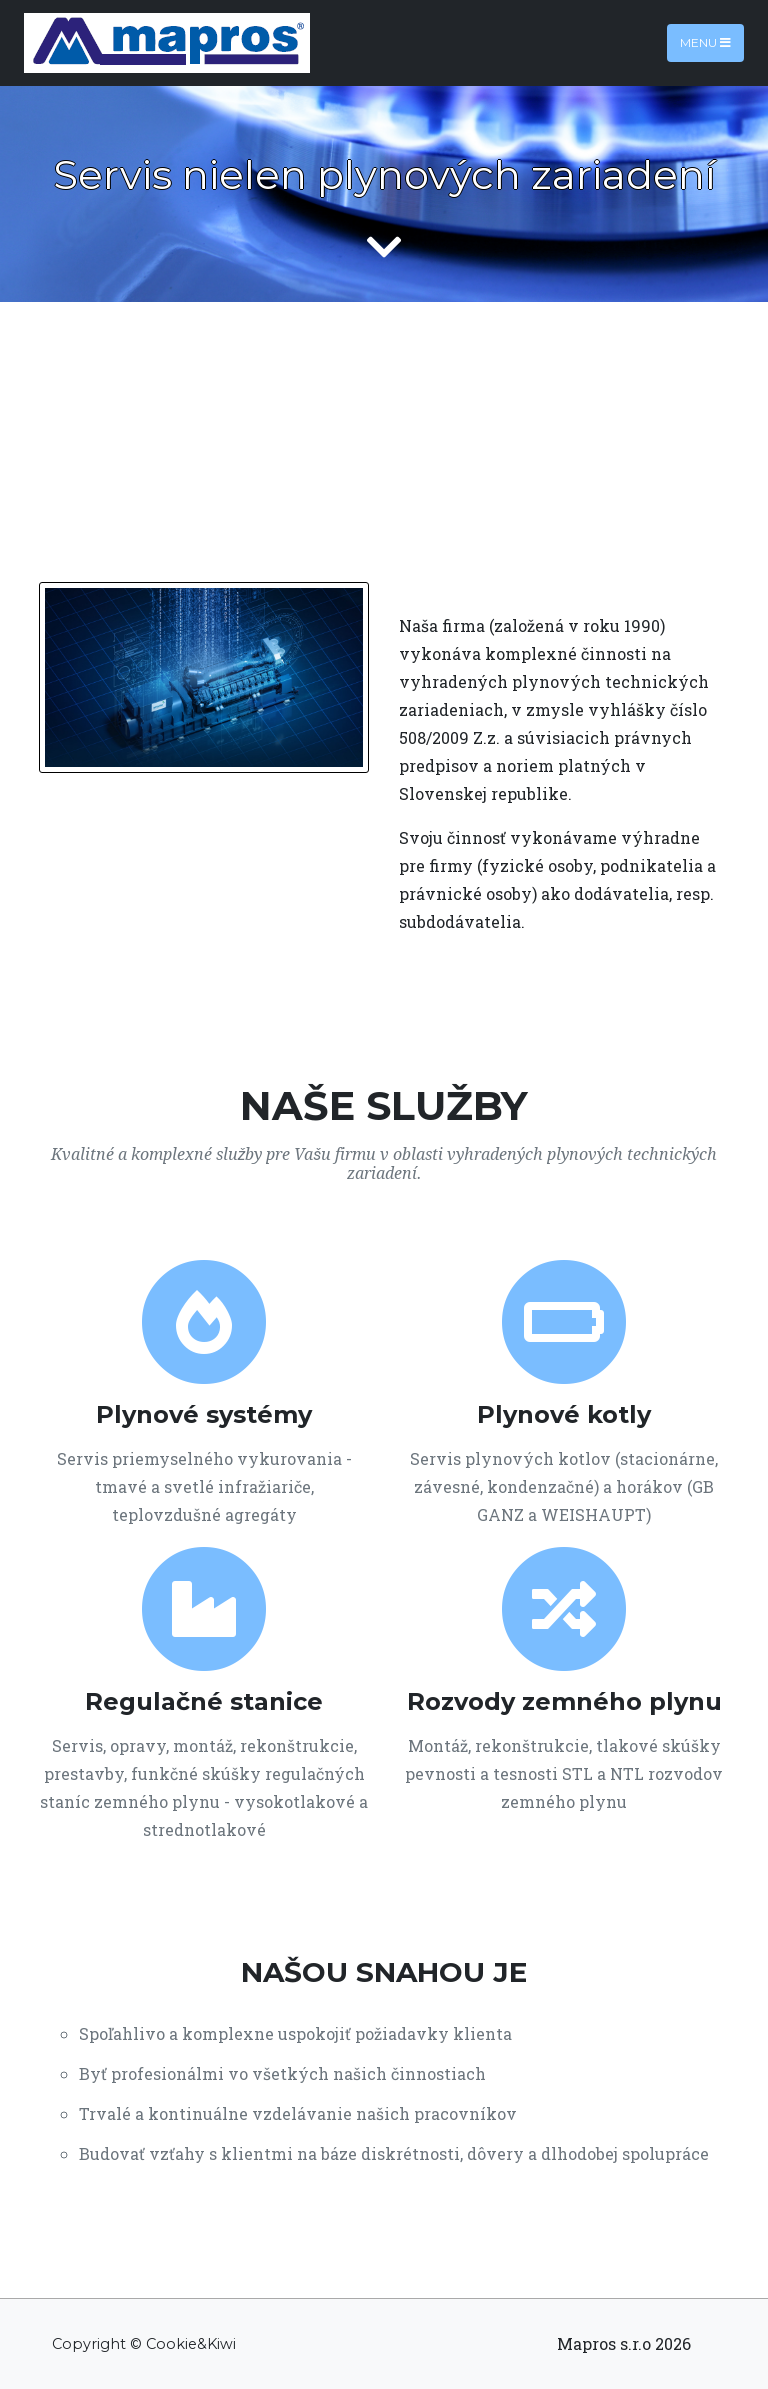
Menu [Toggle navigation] (705, 42)
